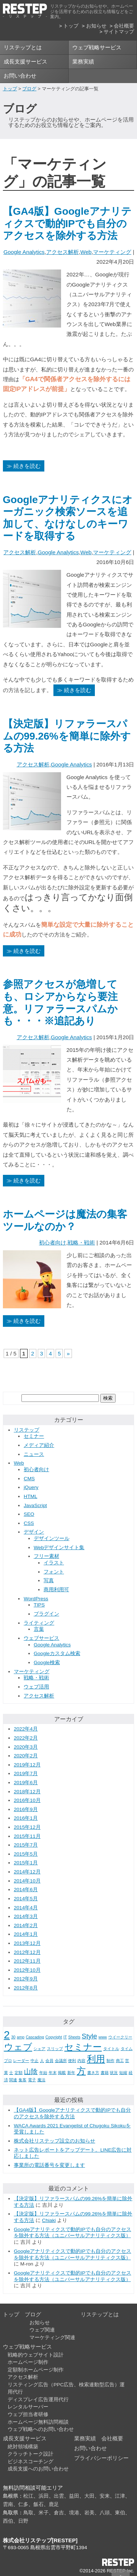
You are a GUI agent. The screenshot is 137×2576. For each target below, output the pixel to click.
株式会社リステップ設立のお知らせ (54, 2141)
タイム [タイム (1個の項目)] (127, 2048)
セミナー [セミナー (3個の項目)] (83, 2047)
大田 (89, 2496)
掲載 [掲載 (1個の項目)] (62, 2072)
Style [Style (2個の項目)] (89, 2036)
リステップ (26, 1430)
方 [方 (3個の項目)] (81, 2071)
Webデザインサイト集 (59, 1547)
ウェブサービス (41, 1638)
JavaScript (35, 1505)
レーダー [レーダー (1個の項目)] (21, 2060)
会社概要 (124, 26)
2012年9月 (26, 1979)
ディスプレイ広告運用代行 (38, 2399)
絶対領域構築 (23, 2446)
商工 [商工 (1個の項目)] (120, 2060)
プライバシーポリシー (101, 2458)
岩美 (89, 2512)
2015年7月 (26, 1845)
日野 (23, 2521)
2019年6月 (26, 1782)
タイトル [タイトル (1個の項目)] (111, 2048)
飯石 (38, 2504)
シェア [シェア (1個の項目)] (39, 2048)
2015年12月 (27, 1827)
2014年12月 (27, 1872)
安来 (105, 2496)
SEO (29, 1514)
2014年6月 (26, 1889)
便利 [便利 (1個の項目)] (72, 2060)
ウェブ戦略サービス (96, 47)
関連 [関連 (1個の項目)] (13, 2080)
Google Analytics (23, 252)
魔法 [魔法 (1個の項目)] (41, 2080)
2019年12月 (27, 1765)
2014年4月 (26, 1907)
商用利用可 (56, 1589)
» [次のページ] (68, 1353)
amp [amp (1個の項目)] (20, 2037)
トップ (70, 26)
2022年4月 (26, 1729)
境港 (74, 2512)
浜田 (44, 2496)
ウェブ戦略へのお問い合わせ (41, 2429)
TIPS (39, 1605)
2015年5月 (26, 1854)
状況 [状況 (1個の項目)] (114, 2072)
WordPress (36, 1598)
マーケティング (112, 252)
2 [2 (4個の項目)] (7, 2035)
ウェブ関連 (42, 2330)
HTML (30, 1496)
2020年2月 (26, 1755)
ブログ (29, 88)
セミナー (34, 1436)
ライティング (39, 1623)
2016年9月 (26, 1809)
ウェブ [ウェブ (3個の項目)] (18, 2047)
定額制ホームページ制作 (36, 2370)
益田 (74, 2496)
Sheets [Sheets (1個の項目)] (74, 2037)
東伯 (120, 2512)
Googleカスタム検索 (57, 1653)
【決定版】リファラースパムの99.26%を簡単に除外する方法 (67, 736)
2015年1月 (26, 1862)
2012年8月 (26, 1988)
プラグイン (46, 1614)
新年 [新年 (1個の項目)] (71, 2072)
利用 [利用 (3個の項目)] (96, 2059)
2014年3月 (26, 1916)
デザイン (34, 1532)
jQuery (31, 1487)
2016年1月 (26, 1818)
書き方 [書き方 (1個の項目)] (93, 2072)
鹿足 (54, 2504)
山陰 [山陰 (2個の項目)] (31, 2071)
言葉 (39, 1629)
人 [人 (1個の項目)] (42, 2060)
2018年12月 (27, 1791)
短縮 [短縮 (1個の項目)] (123, 2072)
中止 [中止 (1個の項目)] (35, 2060)
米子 (44, 2512)
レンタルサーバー (28, 2407)
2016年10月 (27, 1800)
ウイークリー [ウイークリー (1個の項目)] (120, 2037)
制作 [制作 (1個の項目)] (110, 2060)
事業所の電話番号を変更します (49, 2165)
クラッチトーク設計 (30, 2454)
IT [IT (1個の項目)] (65, 2037)
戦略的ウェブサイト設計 (36, 2355)
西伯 (8, 2521)
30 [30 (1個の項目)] (13, 2037)
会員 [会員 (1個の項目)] (49, 2060)
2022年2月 (26, 1738)
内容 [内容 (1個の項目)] (81, 2060)
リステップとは (23, 47)
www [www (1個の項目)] (102, 2037)
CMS (29, 1478)
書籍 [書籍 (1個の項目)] (105, 2072)
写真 (49, 1580)
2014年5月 (26, 1898)
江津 (120, 2496)
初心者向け (52, 1242)
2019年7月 (26, 1773)
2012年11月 (27, 1961)
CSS (29, 1523)
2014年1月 (26, 1934)
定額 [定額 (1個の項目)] (19, 2072)
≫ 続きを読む (24, 466)
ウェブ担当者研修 (28, 2414)
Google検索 (47, 1662)
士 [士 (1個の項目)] (11, 2072)
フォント (54, 1572)
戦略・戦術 (81, 1242)
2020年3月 (26, 1747)
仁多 (23, 2504)
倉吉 (59, 2512)
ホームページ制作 (28, 2362)
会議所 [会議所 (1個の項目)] (61, 2060)
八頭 (105, 2512)
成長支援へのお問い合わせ (38, 2469)
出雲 (59, 2496)
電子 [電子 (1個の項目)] (32, 2080)
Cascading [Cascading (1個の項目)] (35, 2037)
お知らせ (96, 26)
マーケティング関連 (52, 2337)
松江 (28, 2496)
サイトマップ (119, 31)
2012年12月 (27, 1952)
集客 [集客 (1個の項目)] (23, 2080)
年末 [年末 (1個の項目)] (53, 2072)
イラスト (54, 1562)
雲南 (8, 2504)
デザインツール (51, 1538)
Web (86, 252)
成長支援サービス (25, 61)
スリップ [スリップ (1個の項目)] (55, 2048)
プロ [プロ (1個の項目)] (8, 2060)
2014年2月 (26, 1925)
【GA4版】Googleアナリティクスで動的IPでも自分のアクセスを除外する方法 (67, 223)
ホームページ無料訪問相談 (38, 2422)
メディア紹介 (39, 1445)
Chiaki (49, 2220)
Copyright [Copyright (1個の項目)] (53, 2037)
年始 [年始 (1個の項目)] (43, 2072)
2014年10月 (27, 1881)
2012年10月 (27, 1970)
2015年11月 (27, 1836)
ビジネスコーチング (30, 2461)
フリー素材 (46, 1556)
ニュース (34, 1454)
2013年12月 (27, 1943)
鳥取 (28, 2512)
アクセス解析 (62, 252)
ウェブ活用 (36, 1687)
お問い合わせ (20, 76)
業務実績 (83, 61)
